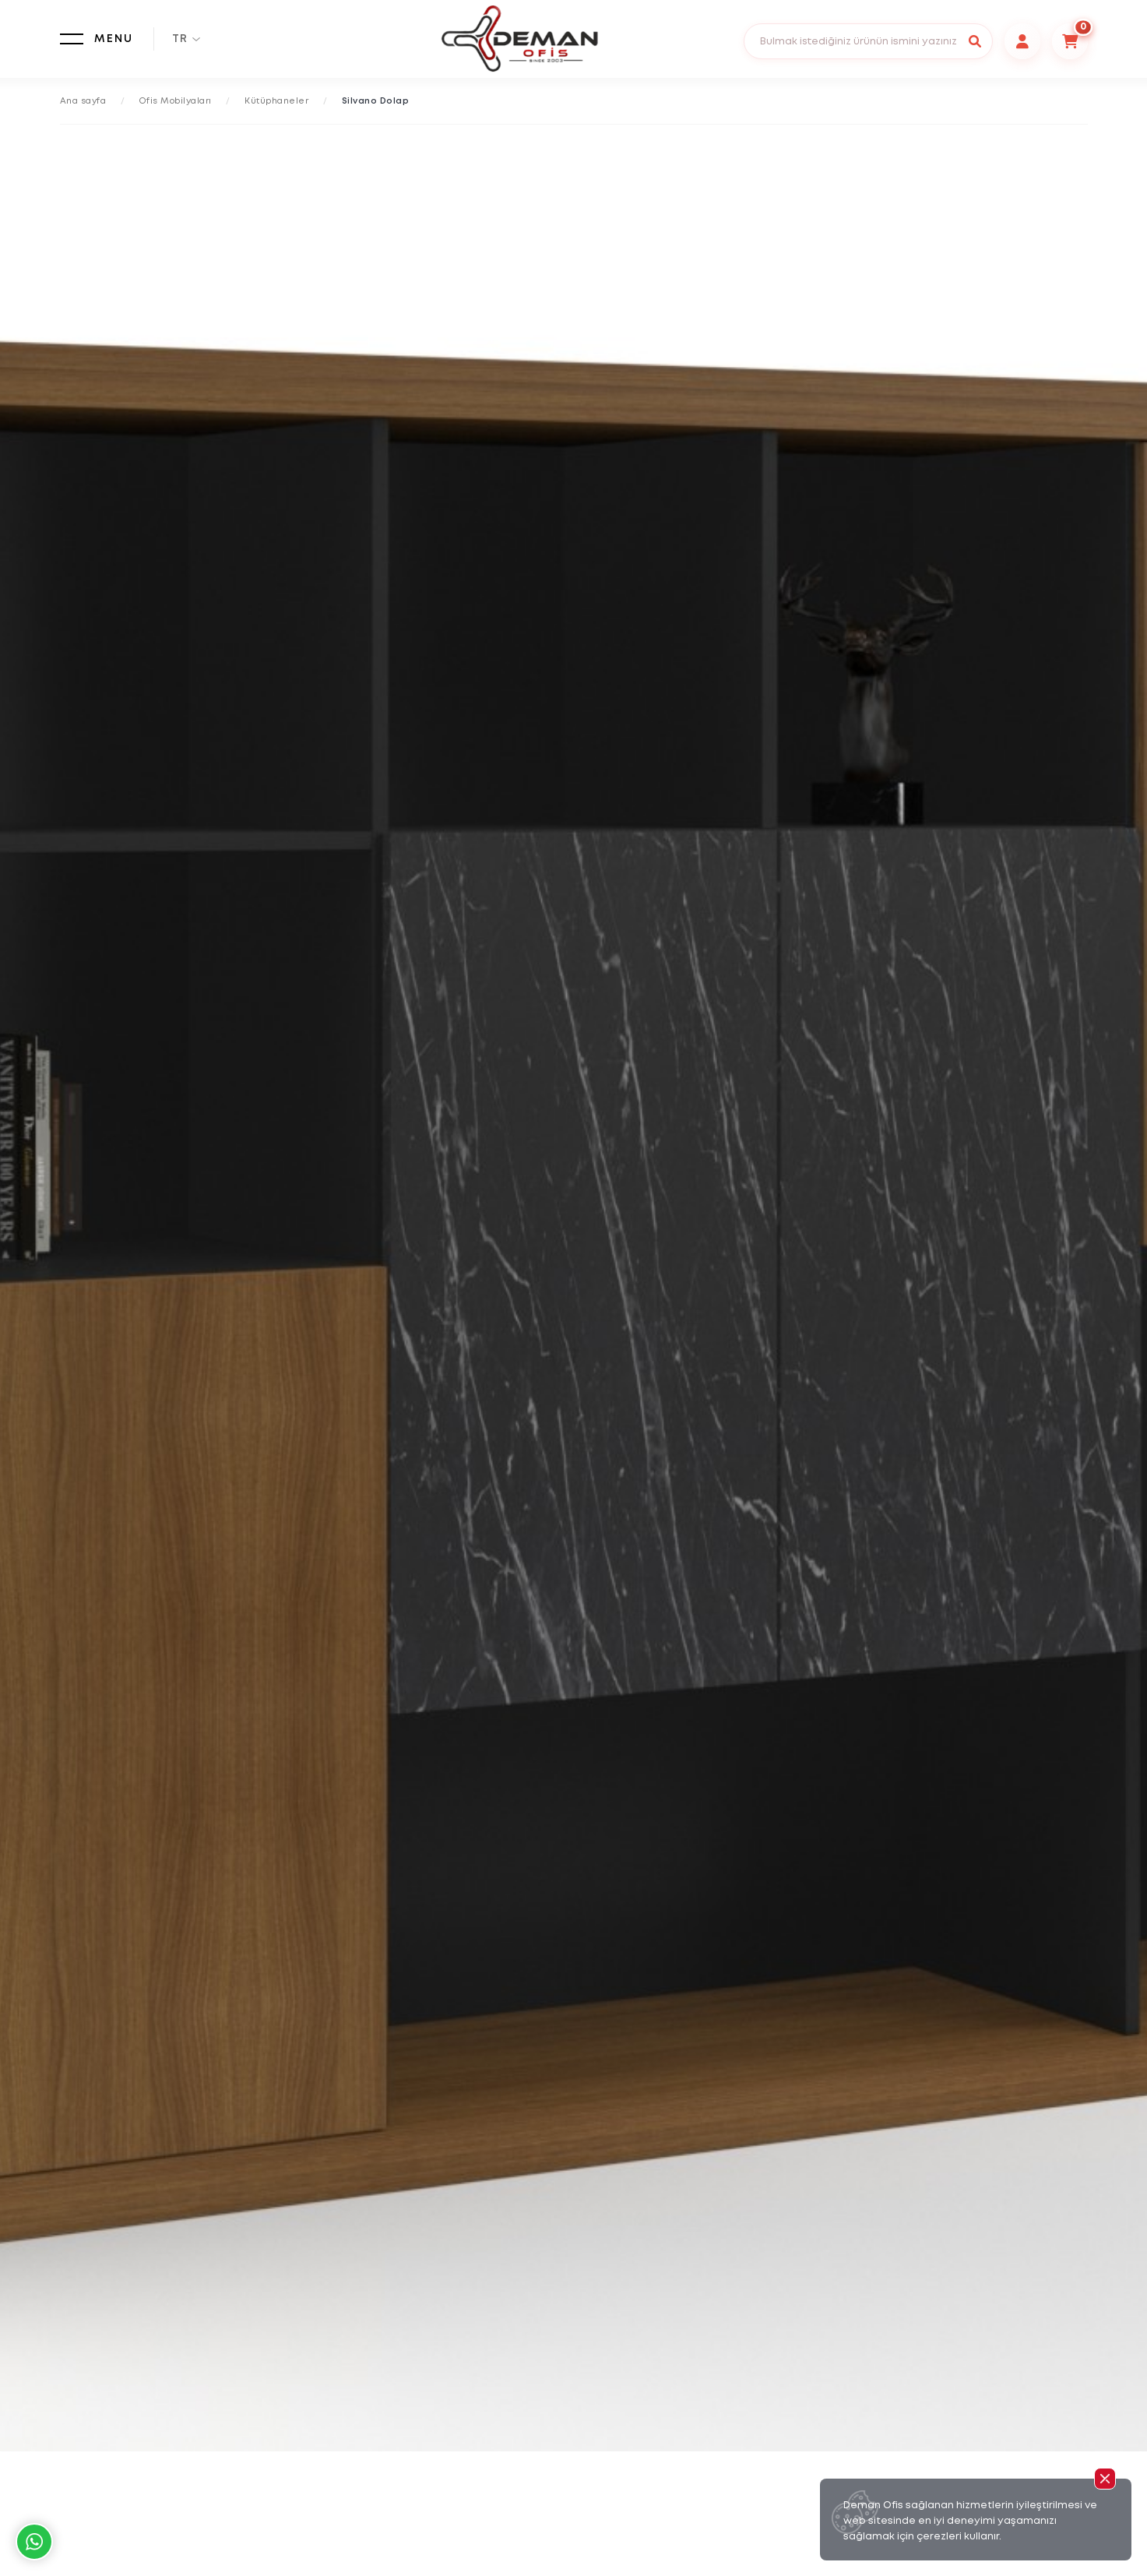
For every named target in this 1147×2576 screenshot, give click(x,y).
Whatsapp (34, 2541)
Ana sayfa (83, 101)
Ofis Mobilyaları (175, 101)
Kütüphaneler (276, 101)
